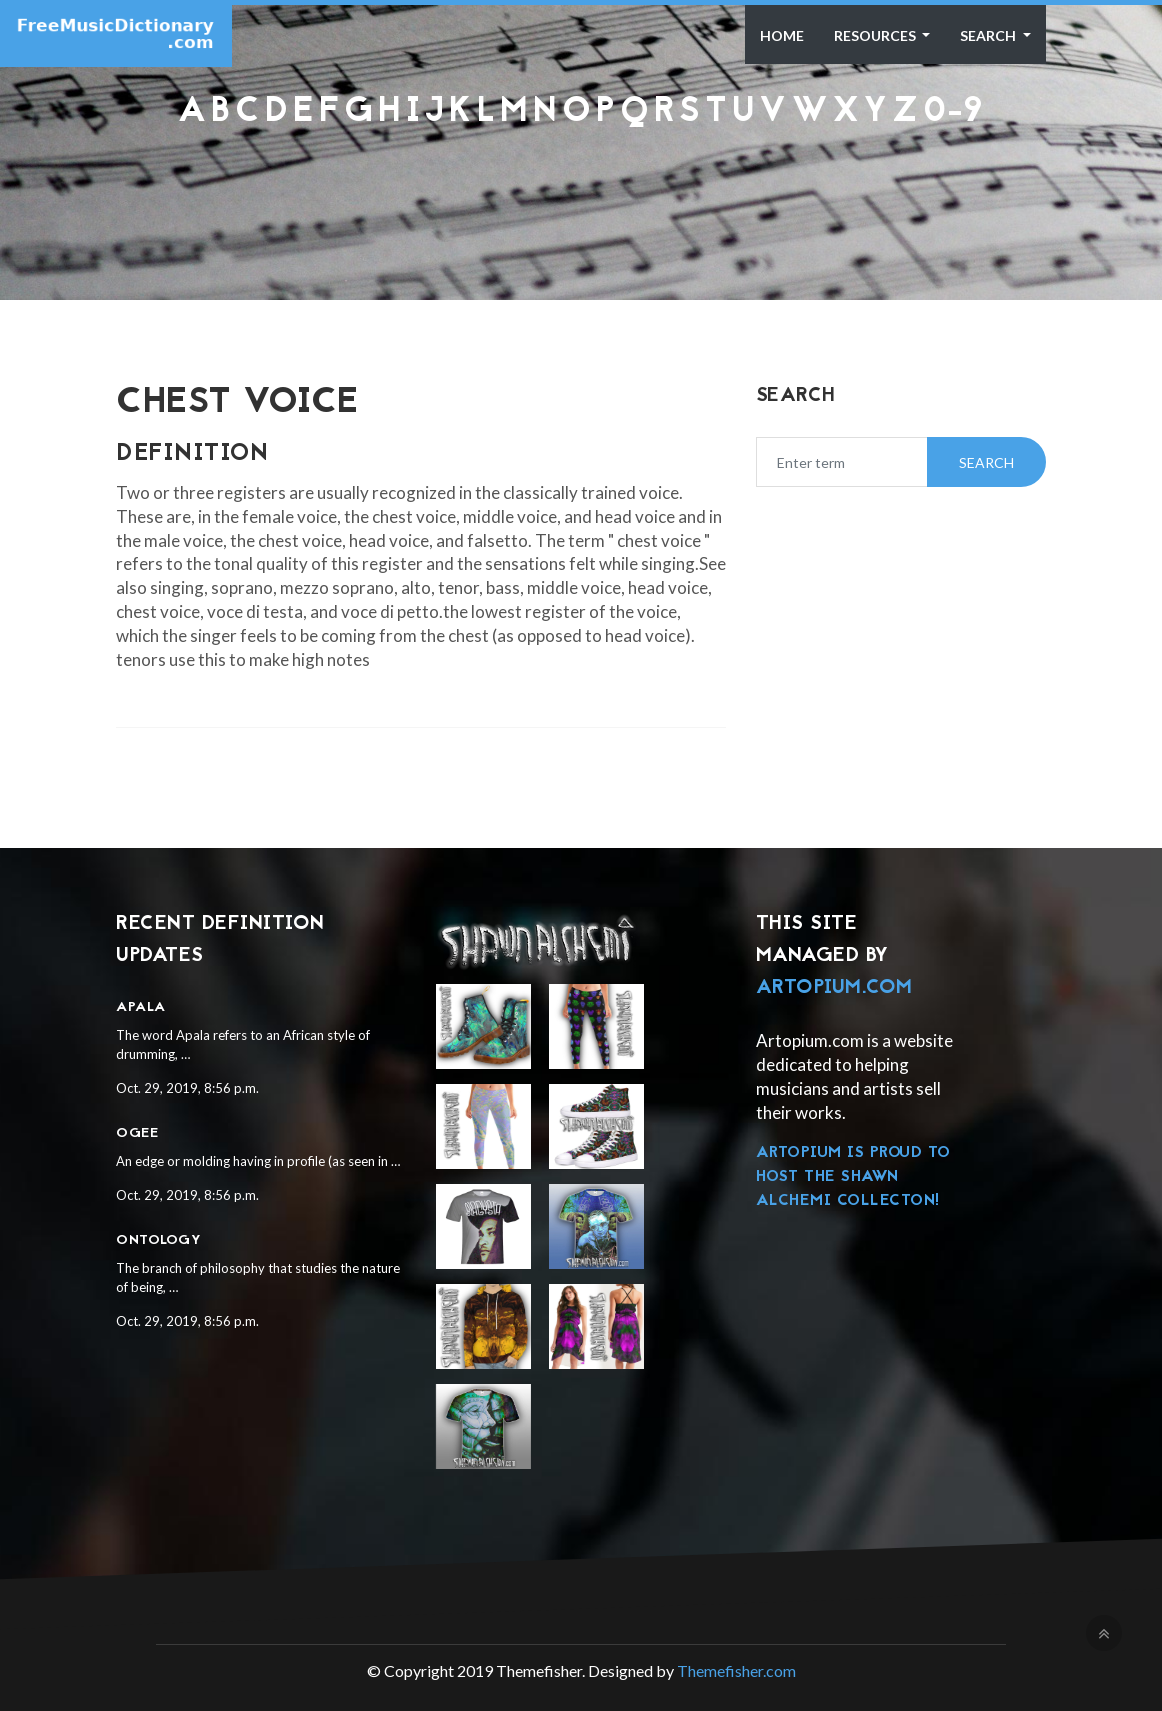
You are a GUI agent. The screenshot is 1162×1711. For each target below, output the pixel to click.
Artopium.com (834, 988)
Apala (141, 1007)
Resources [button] (876, 35)
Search (989, 35)
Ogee (137, 1133)
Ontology (158, 1240)
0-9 (953, 112)
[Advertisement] (581, 183)
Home (782, 35)
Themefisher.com (736, 1670)
